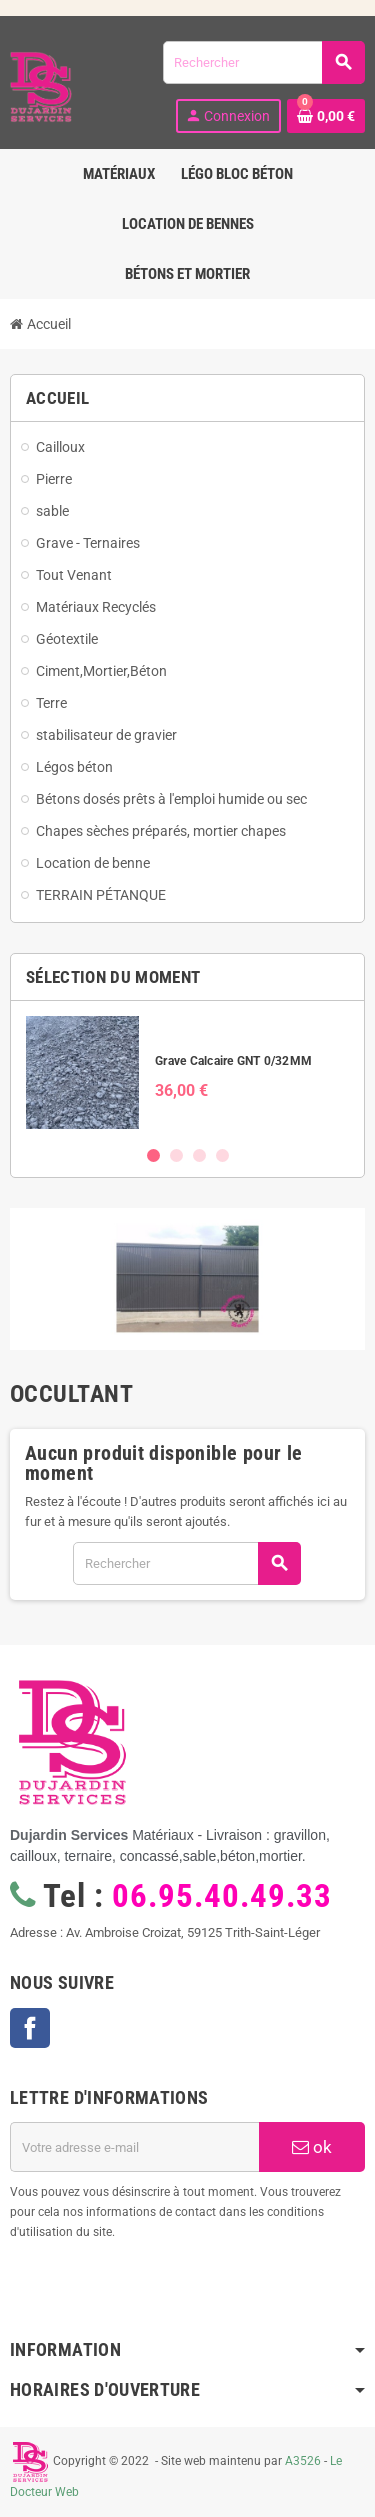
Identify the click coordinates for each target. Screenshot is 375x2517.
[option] (187, 1072)
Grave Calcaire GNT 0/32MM (233, 1061)
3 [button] (199, 1155)
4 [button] (222, 1155)
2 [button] (176, 1155)
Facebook (30, 2028)
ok (312, 2147)
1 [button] (153, 1155)
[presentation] (172, 2293)
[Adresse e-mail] (134, 2147)
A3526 (303, 2461)
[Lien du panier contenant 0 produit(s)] (326, 116)
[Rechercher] (263, 62)
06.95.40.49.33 (221, 1896)
